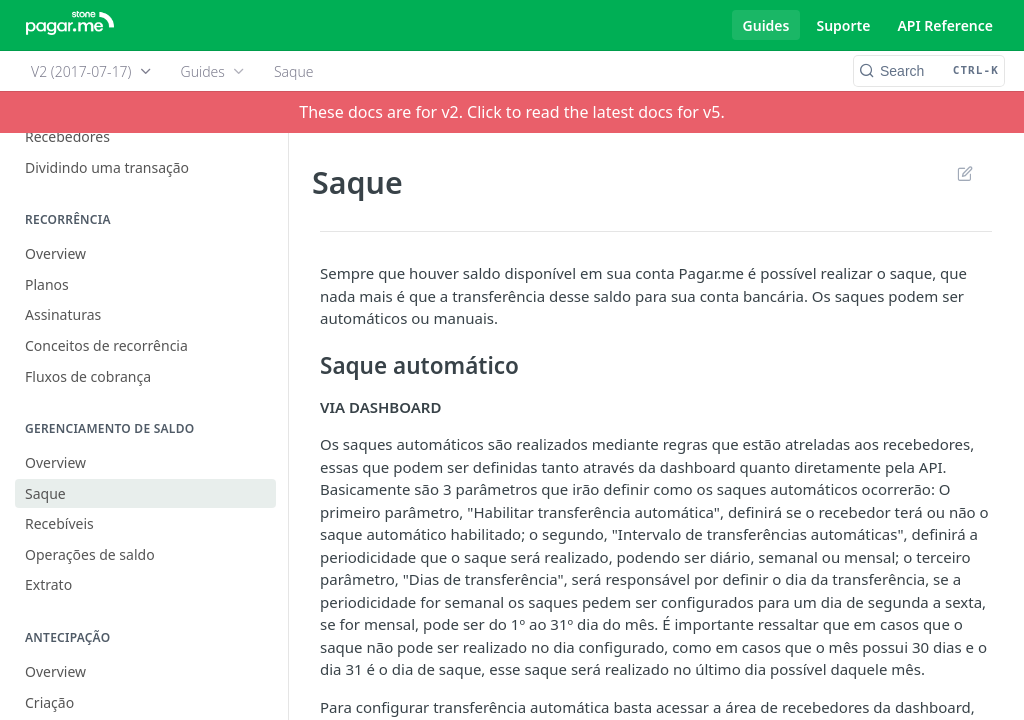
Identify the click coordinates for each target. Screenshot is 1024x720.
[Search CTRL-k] (929, 71)
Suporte (843, 25)
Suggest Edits (964, 173)
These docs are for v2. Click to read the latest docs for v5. (511, 112)
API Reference (945, 25)
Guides (766, 25)
